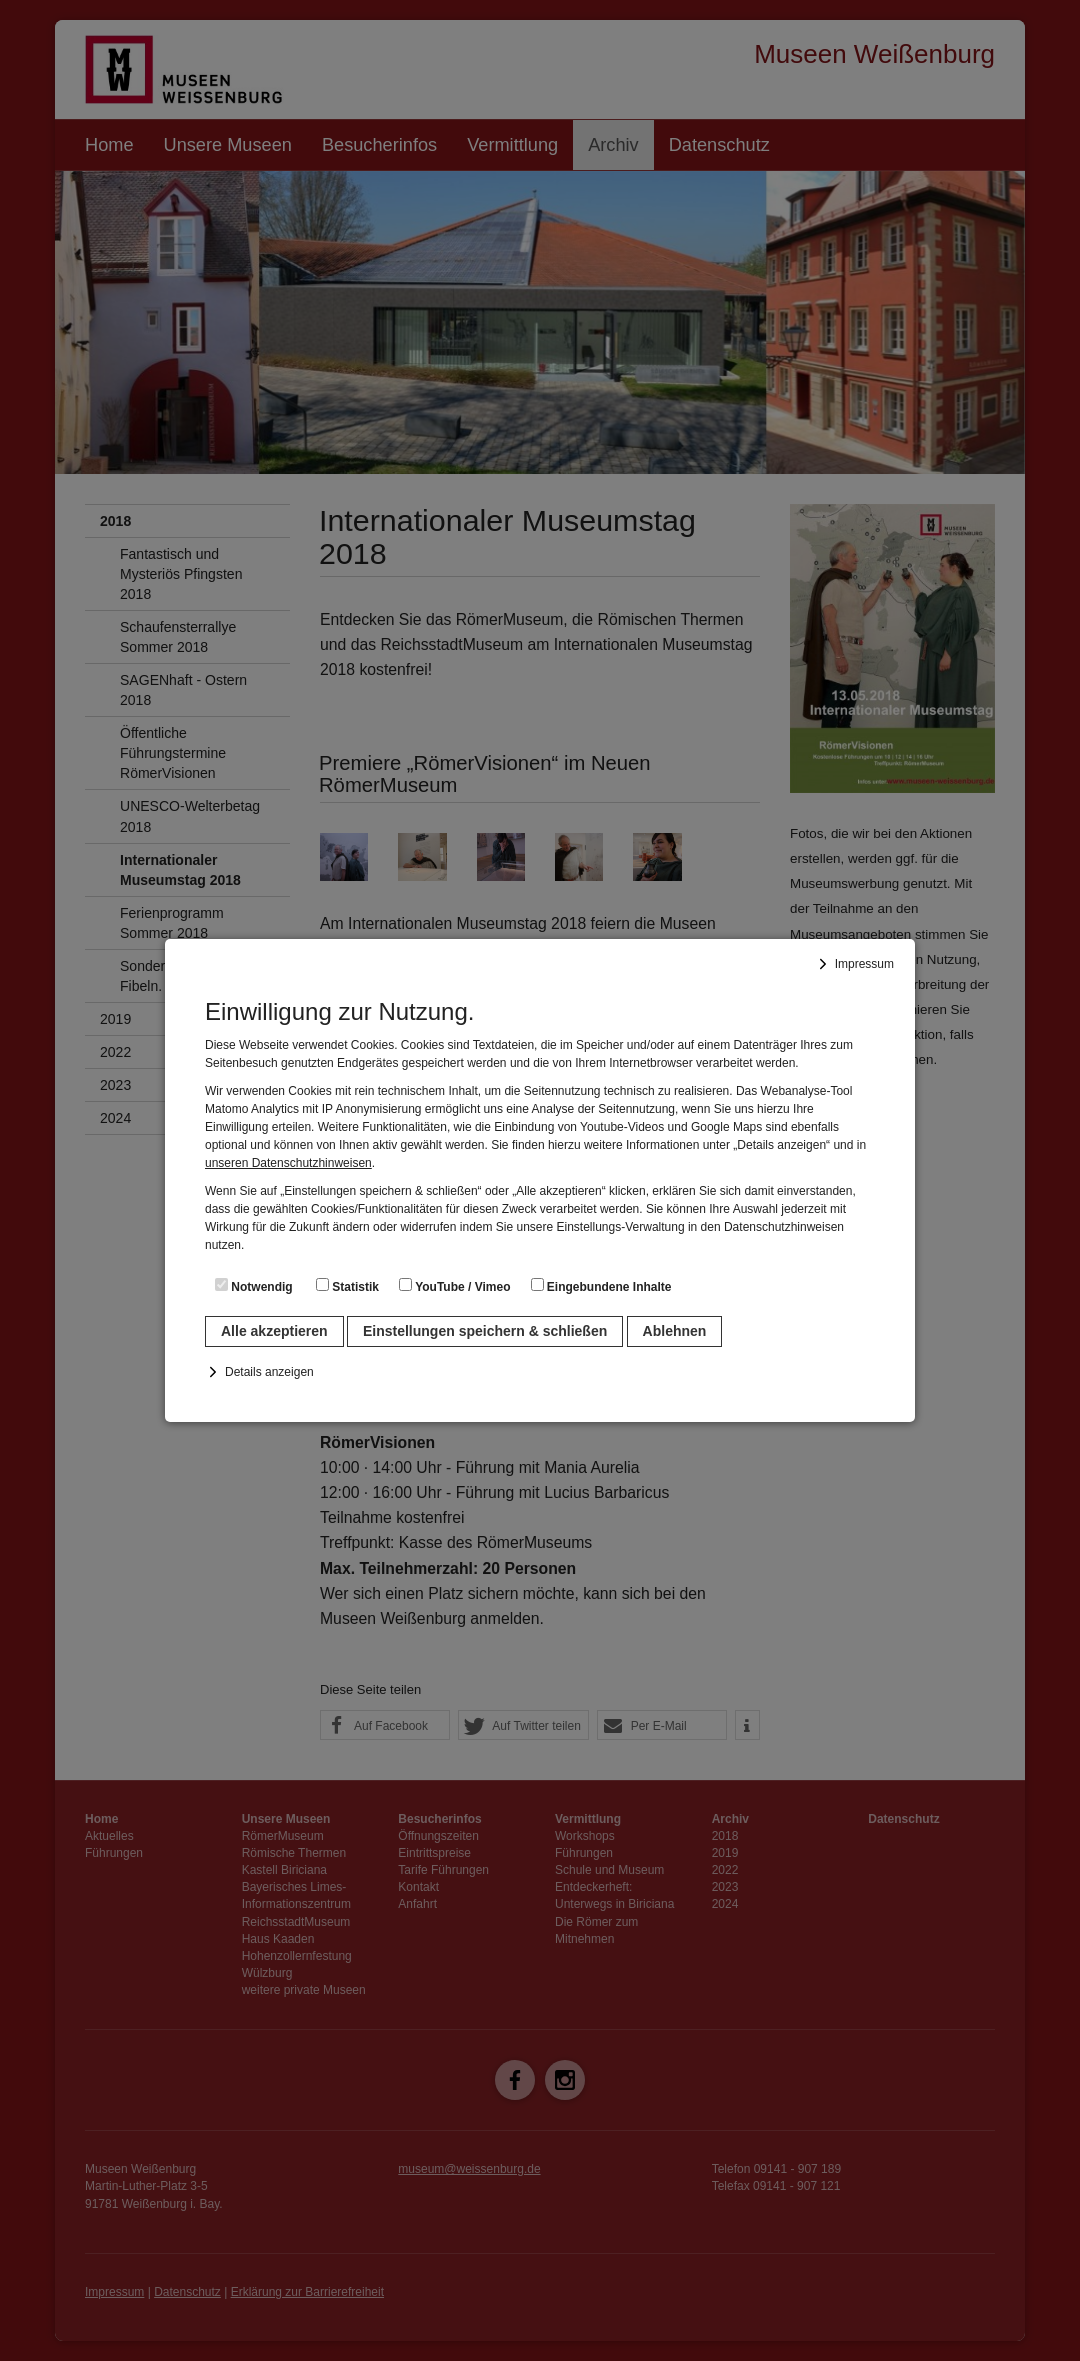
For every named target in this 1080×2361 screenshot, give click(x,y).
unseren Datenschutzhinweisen (288, 1163)
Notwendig (254, 1286)
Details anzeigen (269, 1372)
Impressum (864, 964)
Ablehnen (675, 1331)
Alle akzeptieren (274, 1331)
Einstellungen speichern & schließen (485, 1331)
